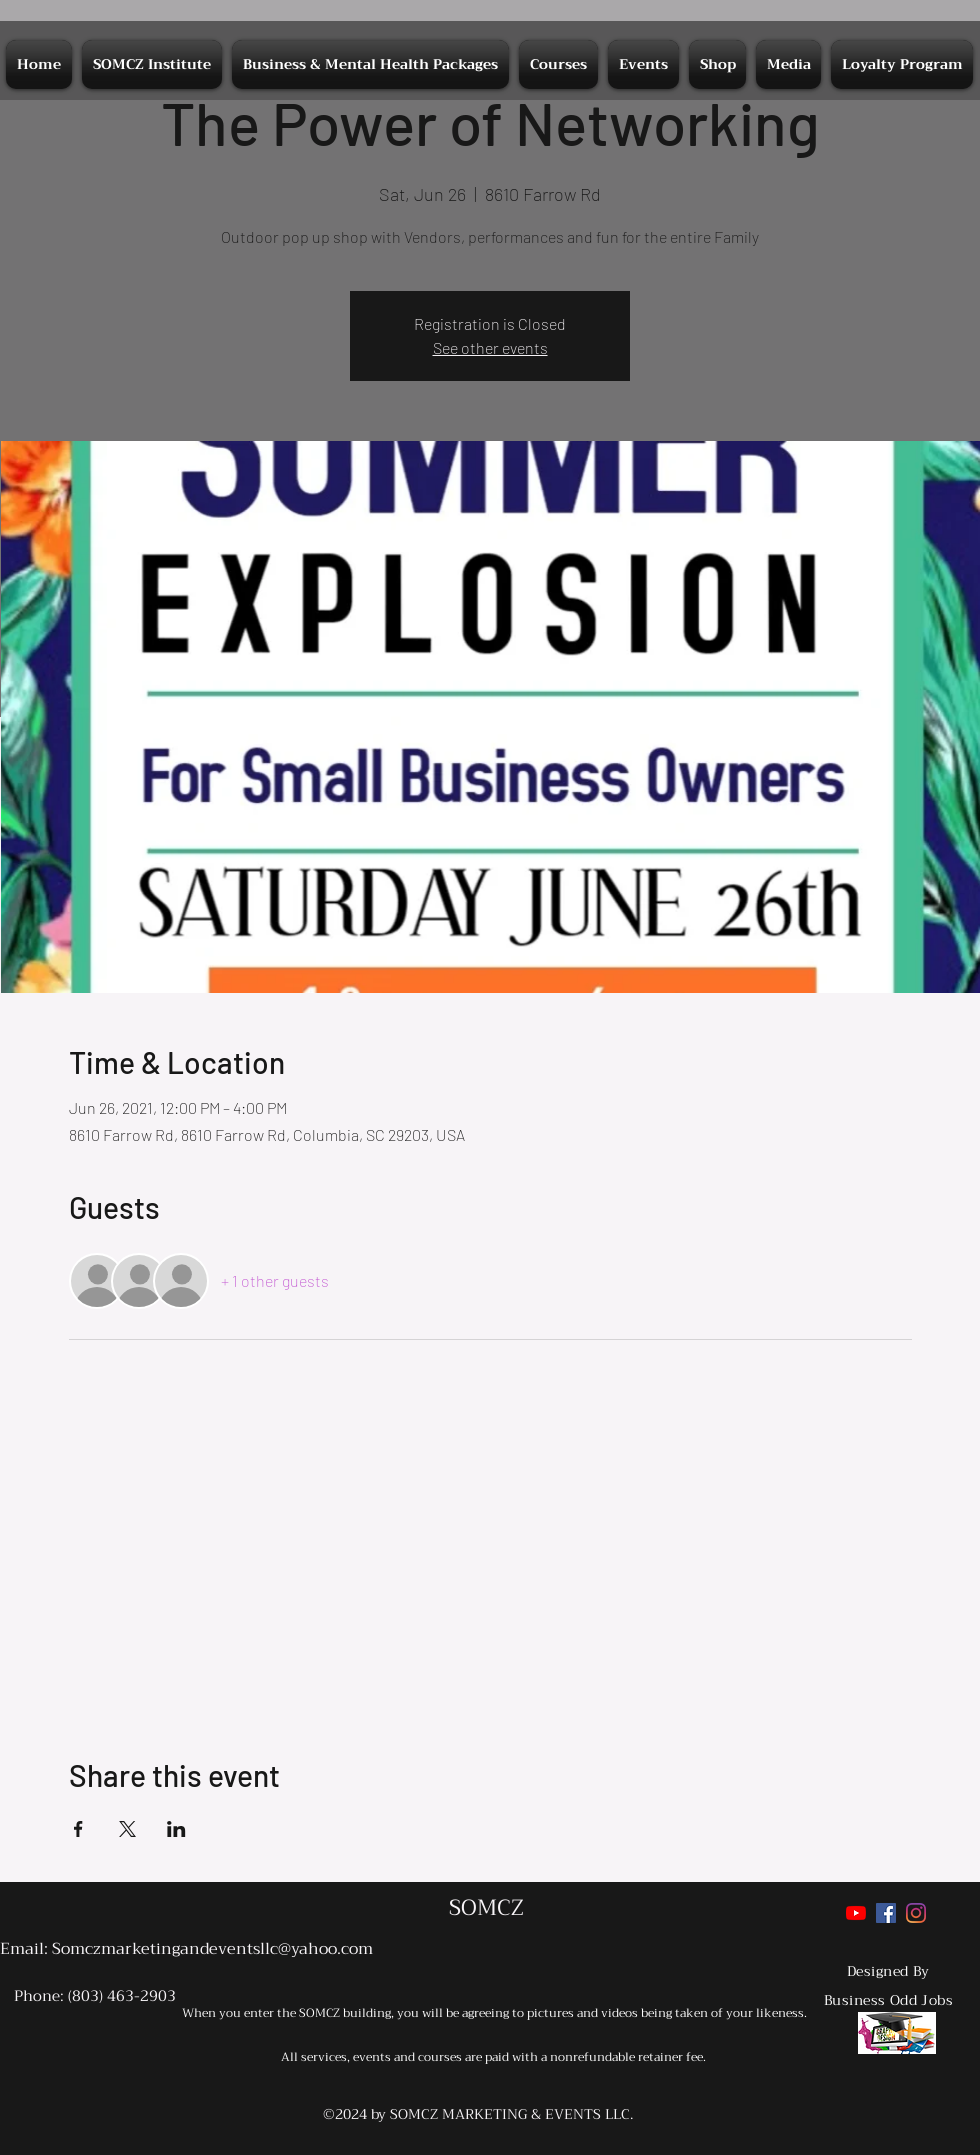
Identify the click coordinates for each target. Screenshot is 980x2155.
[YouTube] (856, 1913)
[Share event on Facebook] (78, 1829)
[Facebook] (886, 1913)
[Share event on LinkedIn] (176, 1829)
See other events (490, 347)
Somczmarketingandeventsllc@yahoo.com (212, 1949)
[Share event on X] (127, 1829)
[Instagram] (916, 1913)
